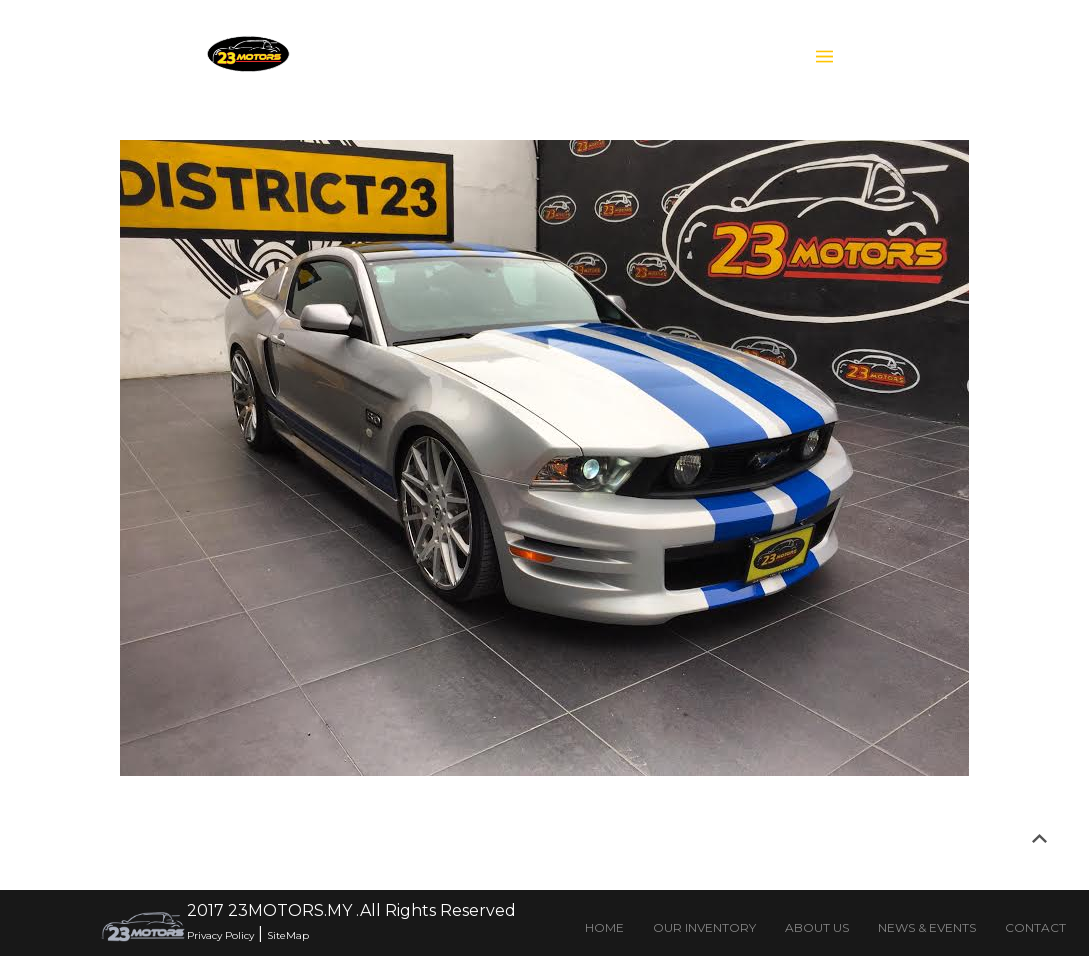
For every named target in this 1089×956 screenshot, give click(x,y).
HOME (604, 927)
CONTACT (1035, 927)
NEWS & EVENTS (927, 927)
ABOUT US (817, 927)
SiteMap (288, 935)
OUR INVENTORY (704, 927)
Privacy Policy (220, 935)
